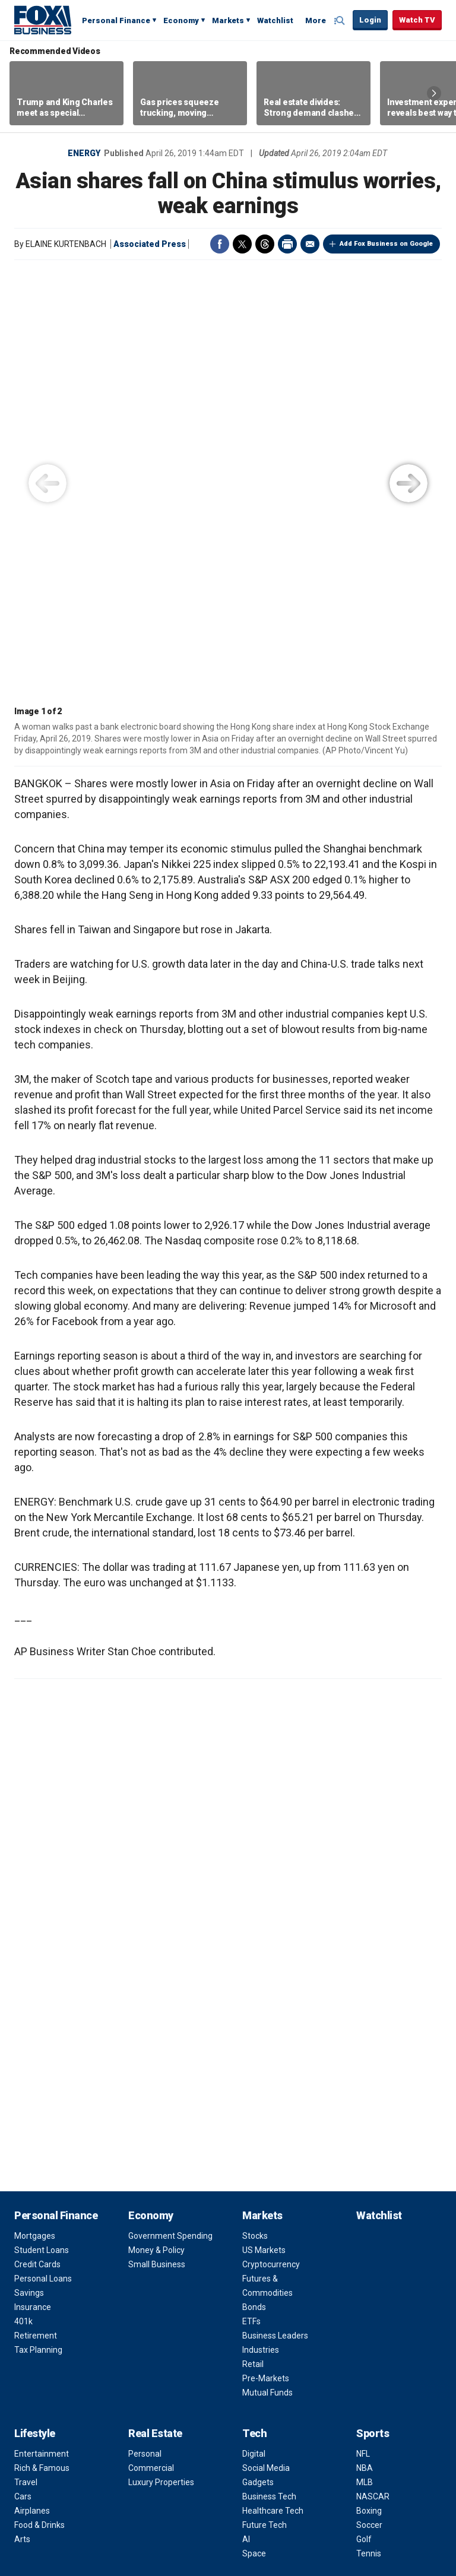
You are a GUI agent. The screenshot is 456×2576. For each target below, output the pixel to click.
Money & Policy (156, 1822)
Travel (25, 2054)
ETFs (251, 1894)
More (315, 20)
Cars (22, 2069)
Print (287, 244)
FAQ (250, 2244)
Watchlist (275, 20)
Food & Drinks (39, 2097)
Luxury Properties (161, 2054)
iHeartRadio (331, 2460)
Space (254, 2126)
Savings (29, 1865)
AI (246, 2111)
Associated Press (149, 244)
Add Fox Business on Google (386, 244)
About (256, 2166)
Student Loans (41, 1822)
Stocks (255, 1808)
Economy (181, 20)
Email (309, 244)
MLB (364, 2054)
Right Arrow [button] (434, 93)
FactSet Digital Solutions (156, 2514)
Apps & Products (273, 2386)
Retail (253, 1936)
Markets (228, 20)
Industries (260, 1922)
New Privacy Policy (143, 2542)
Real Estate (155, 2006)
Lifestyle (34, 2006)
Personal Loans (43, 1851)
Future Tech (264, 2097)
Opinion (33, 2166)
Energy (84, 153)
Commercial (151, 2040)
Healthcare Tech (272, 2083)
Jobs (251, 2201)
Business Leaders (275, 1908)
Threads (264, 244)
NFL (363, 2026)
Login (370, 19)
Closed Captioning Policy (337, 2490)
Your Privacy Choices (216, 2490)
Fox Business (42, 19)
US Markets (264, 1822)
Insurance (32, 1879)
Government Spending (170, 1808)
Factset (364, 2503)
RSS (263, 2460)
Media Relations (272, 2258)
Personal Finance (116, 20)
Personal (145, 2026)
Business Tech (269, 2069)
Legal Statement (228, 2514)
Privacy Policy (267, 2230)
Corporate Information (284, 2272)
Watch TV (417, 19)
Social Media (266, 2040)
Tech (254, 2006)
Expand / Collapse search (341, 20)
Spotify (308, 2460)
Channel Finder (270, 2187)
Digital (253, 2026)
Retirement (35, 1908)
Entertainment (41, 2026)
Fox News (260, 2344)
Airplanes (32, 2083)
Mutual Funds (267, 1965)
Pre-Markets (265, 1951)
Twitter (242, 244)
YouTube (195, 2460)
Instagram (173, 2460)
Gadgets (258, 2054)
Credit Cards (37, 1837)
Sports (372, 2006)
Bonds (254, 1879)
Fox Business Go (272, 2372)
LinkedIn (241, 2460)
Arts (22, 2111)
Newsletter (286, 2460)
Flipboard (218, 2460)
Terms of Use (267, 2215)
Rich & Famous (41, 2040)
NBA (364, 2040)
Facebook (219, 244)
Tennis (368, 2126)
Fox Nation (261, 2358)
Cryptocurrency (271, 1837)
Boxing (369, 2083)
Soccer (369, 2097)
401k (23, 1894)
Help (274, 2490)
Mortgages (34, 1808)
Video (142, 2166)
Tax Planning (38, 1922)
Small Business (156, 1837)
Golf (364, 2111)
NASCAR (373, 2069)
